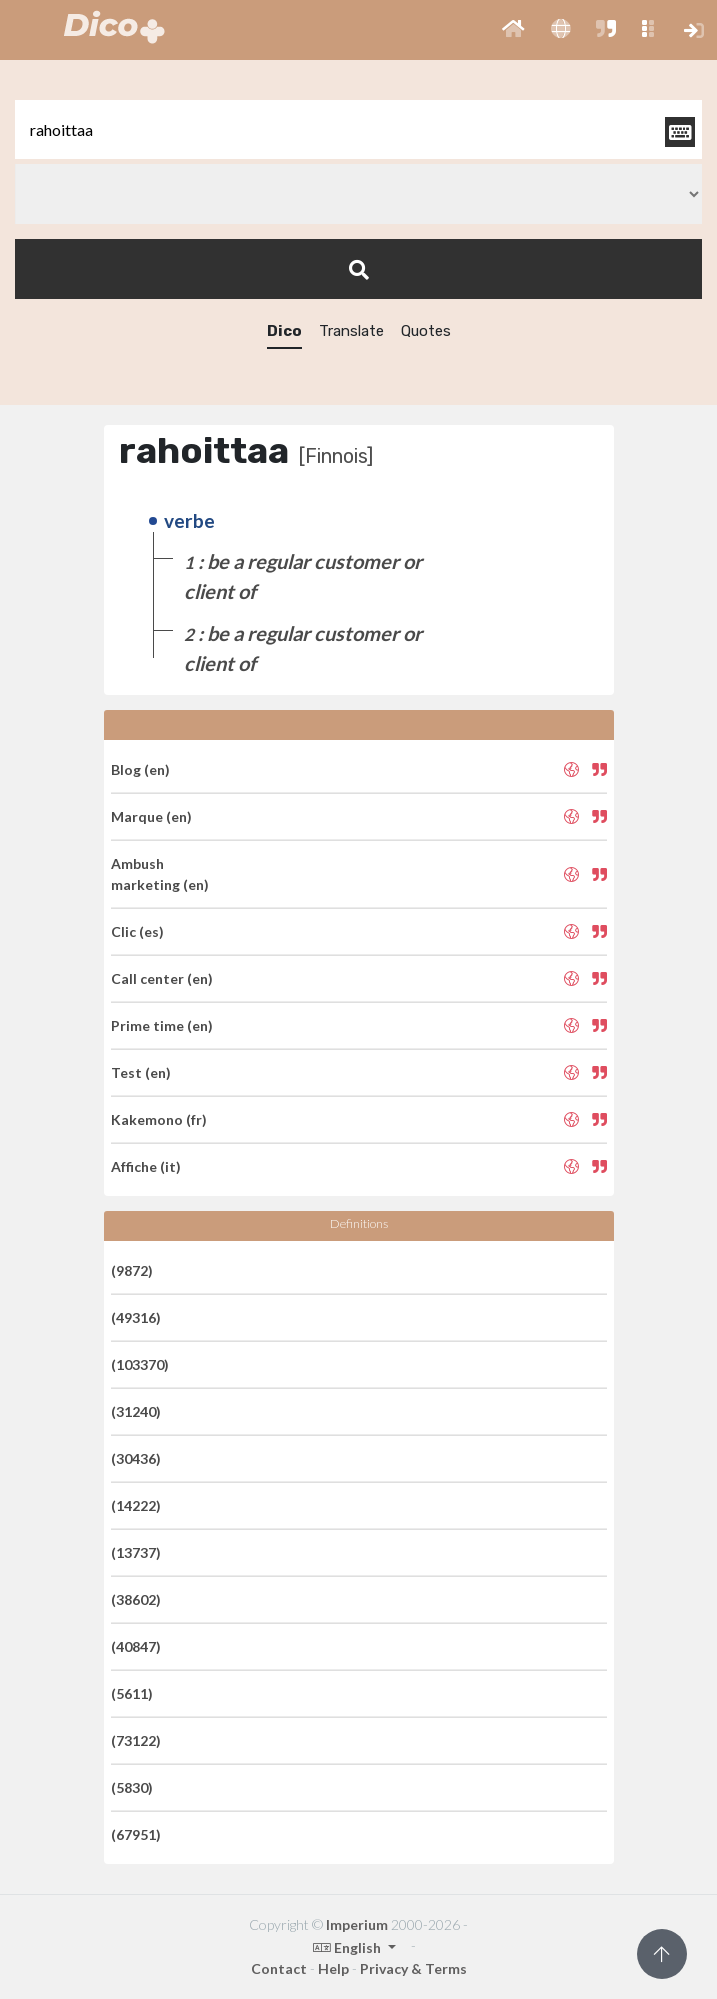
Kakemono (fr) (159, 1119)
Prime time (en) (162, 1025)
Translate (351, 331)
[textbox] (358, 129)
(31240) (136, 1411)
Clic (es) (137, 931)
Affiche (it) (146, 1166)
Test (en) (141, 1072)
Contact (279, 1968)
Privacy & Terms (413, 1968)
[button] (513, 30)
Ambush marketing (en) (160, 874)
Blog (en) (140, 769)
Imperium (357, 1924)
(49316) (136, 1317)
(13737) (136, 1552)
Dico (284, 331)
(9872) (132, 1270)
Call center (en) (162, 978)
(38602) (136, 1599)
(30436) (136, 1458)
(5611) (132, 1693)
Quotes (426, 331)
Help (333, 1968)
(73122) (136, 1740)
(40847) (136, 1646)
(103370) (140, 1364)
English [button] (348, 1947)
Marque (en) (151, 816)
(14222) (136, 1505)
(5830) (132, 1787)
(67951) (136, 1834)
